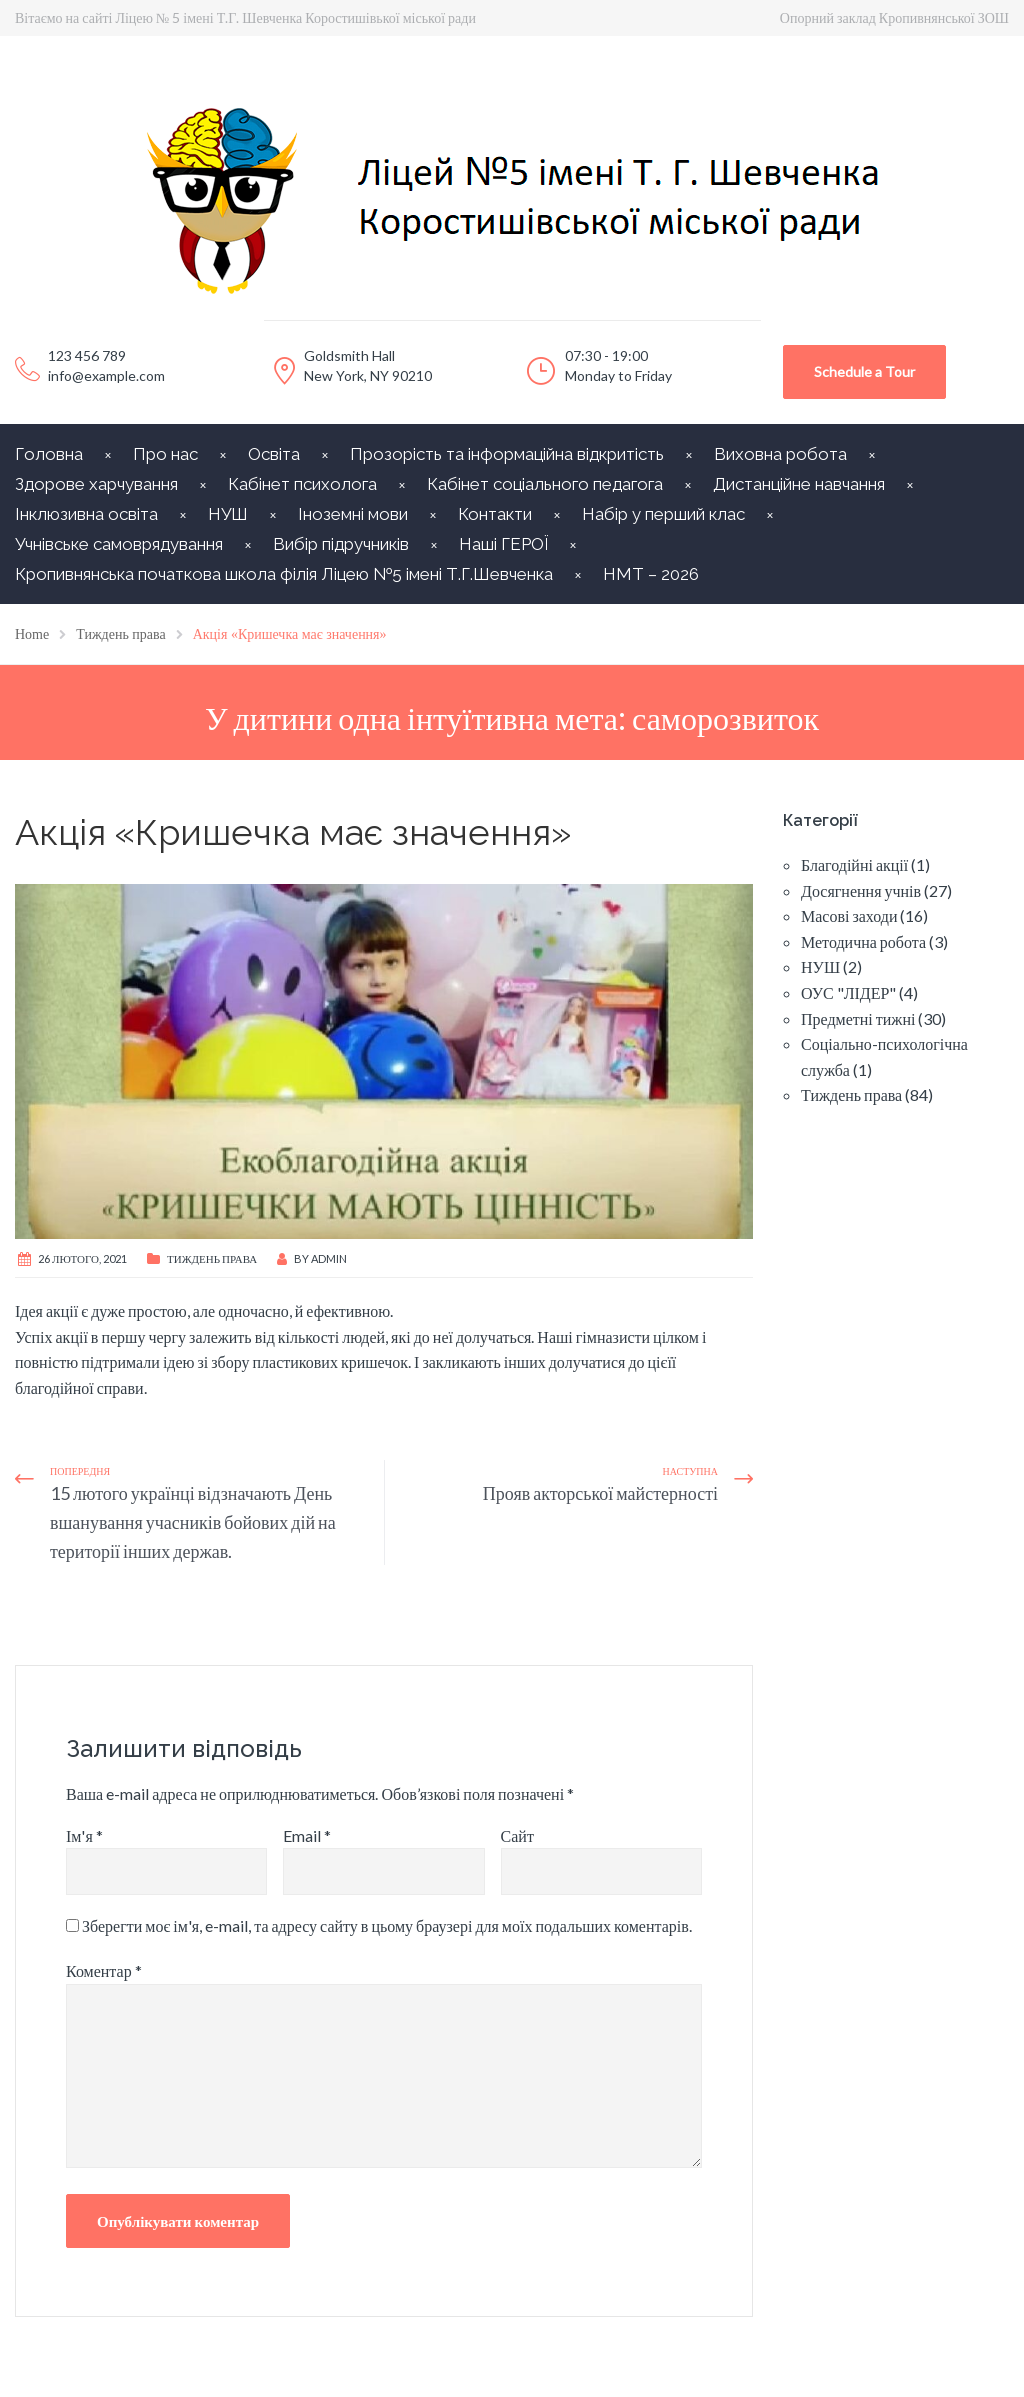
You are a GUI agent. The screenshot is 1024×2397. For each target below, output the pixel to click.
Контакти (495, 514)
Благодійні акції (854, 864)
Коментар (104, 1970)
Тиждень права (212, 1258)
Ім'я (84, 1835)
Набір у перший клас (663, 514)
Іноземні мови (353, 514)
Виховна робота (780, 454)
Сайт (517, 1835)
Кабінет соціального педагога (545, 484)
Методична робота (863, 941)
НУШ (228, 514)
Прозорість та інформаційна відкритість (507, 454)
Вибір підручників (341, 544)
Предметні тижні (858, 1018)
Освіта (274, 454)
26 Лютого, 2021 (82, 1258)
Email (307, 1835)
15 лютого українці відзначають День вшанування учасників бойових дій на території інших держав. (193, 1522)
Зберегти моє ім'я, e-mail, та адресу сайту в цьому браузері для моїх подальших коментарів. (387, 1925)
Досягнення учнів (861, 890)
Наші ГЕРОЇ (503, 544)
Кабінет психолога (302, 484)
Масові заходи (849, 915)
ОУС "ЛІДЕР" (848, 992)
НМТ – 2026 (651, 574)
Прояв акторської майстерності (600, 1493)
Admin (329, 1258)
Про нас (165, 454)
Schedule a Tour (864, 371)
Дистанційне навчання (799, 484)
